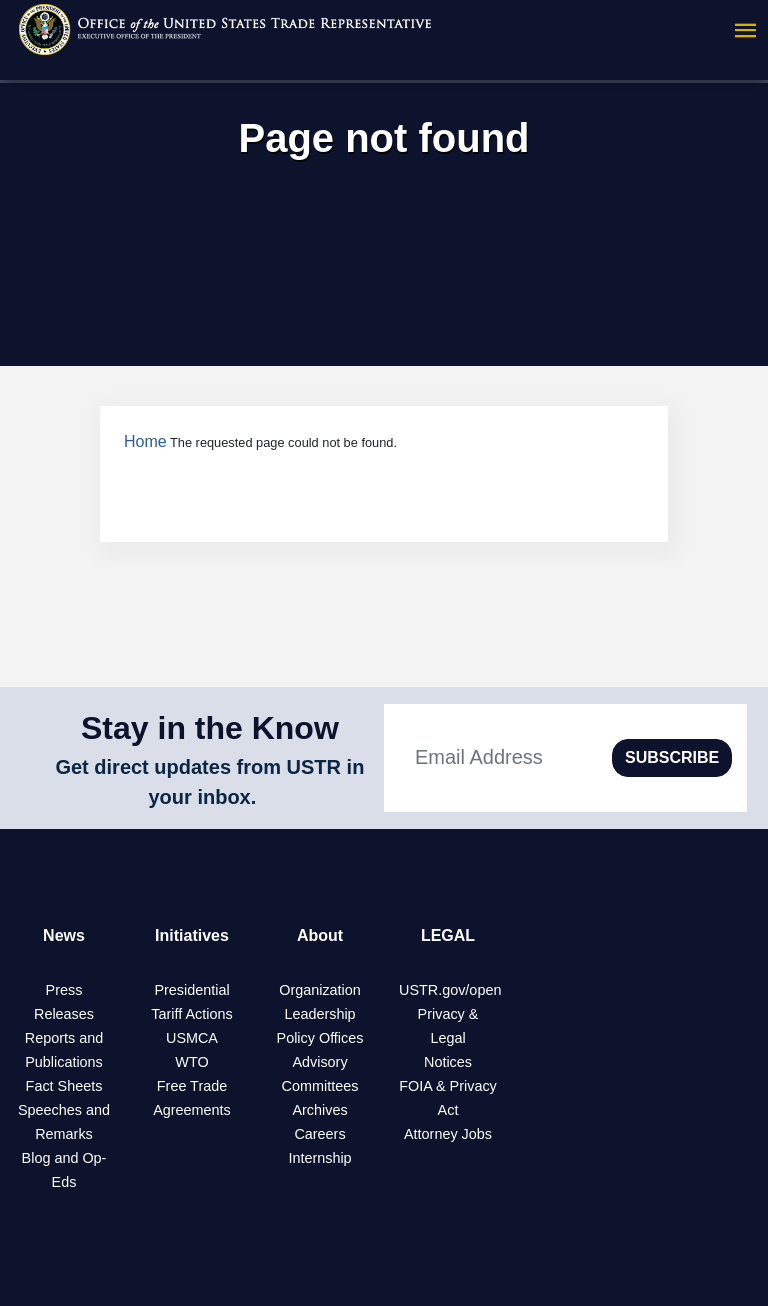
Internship (319, 1158)
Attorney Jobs (448, 1134)
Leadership (319, 1014)
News (64, 935)
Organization (320, 990)
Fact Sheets (64, 1086)
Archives (319, 1110)
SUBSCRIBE (672, 757)
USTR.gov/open (450, 990)
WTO (191, 1062)
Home (145, 441)
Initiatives (192, 935)
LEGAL (448, 935)
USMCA (192, 1038)
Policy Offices (320, 1038)
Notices (448, 1062)
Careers (319, 1134)
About (320, 935)
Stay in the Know (210, 728)
